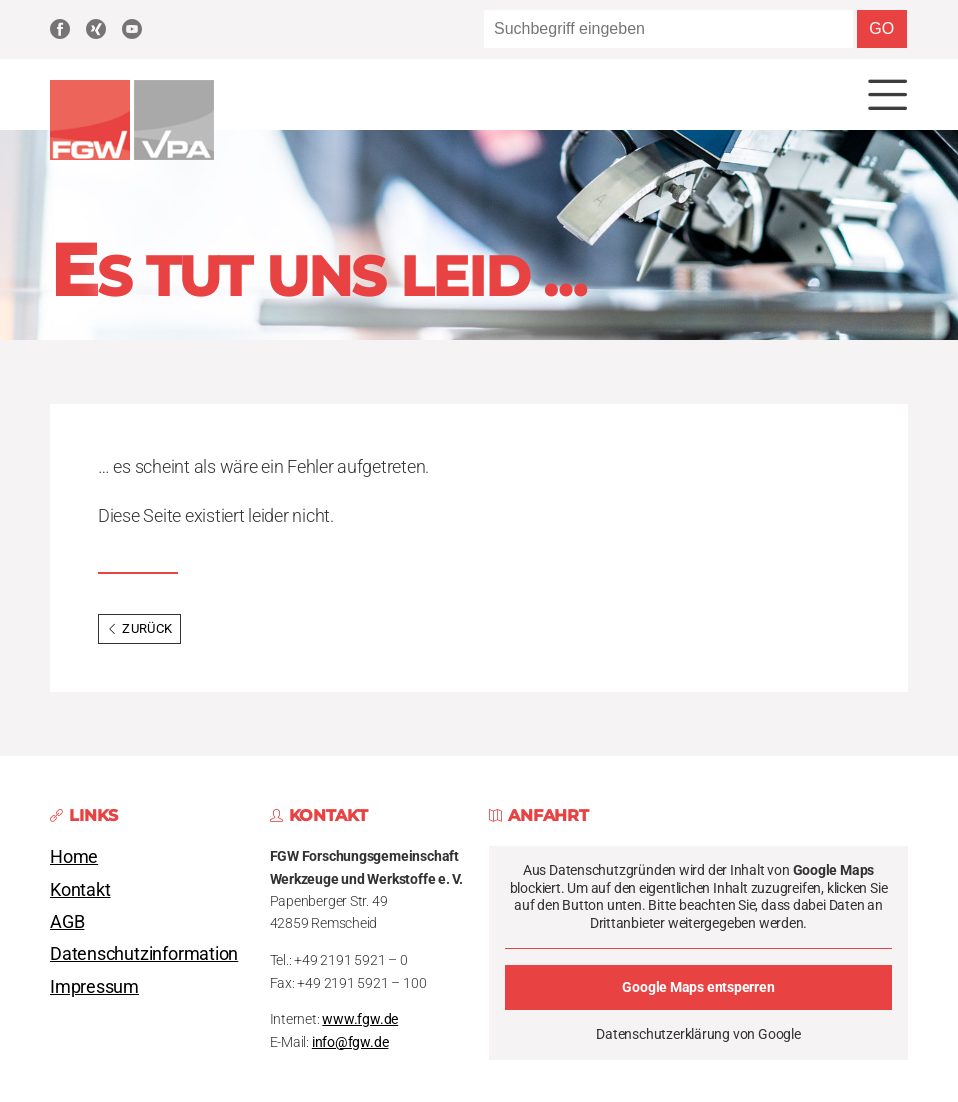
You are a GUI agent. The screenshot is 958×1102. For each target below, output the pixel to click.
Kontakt (80, 890)
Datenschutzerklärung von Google (698, 1034)
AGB (67, 922)
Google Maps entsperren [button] (698, 987)
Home (74, 857)
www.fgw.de (360, 1019)
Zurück (139, 628)
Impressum (94, 987)
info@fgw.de (350, 1042)
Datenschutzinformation (144, 954)
